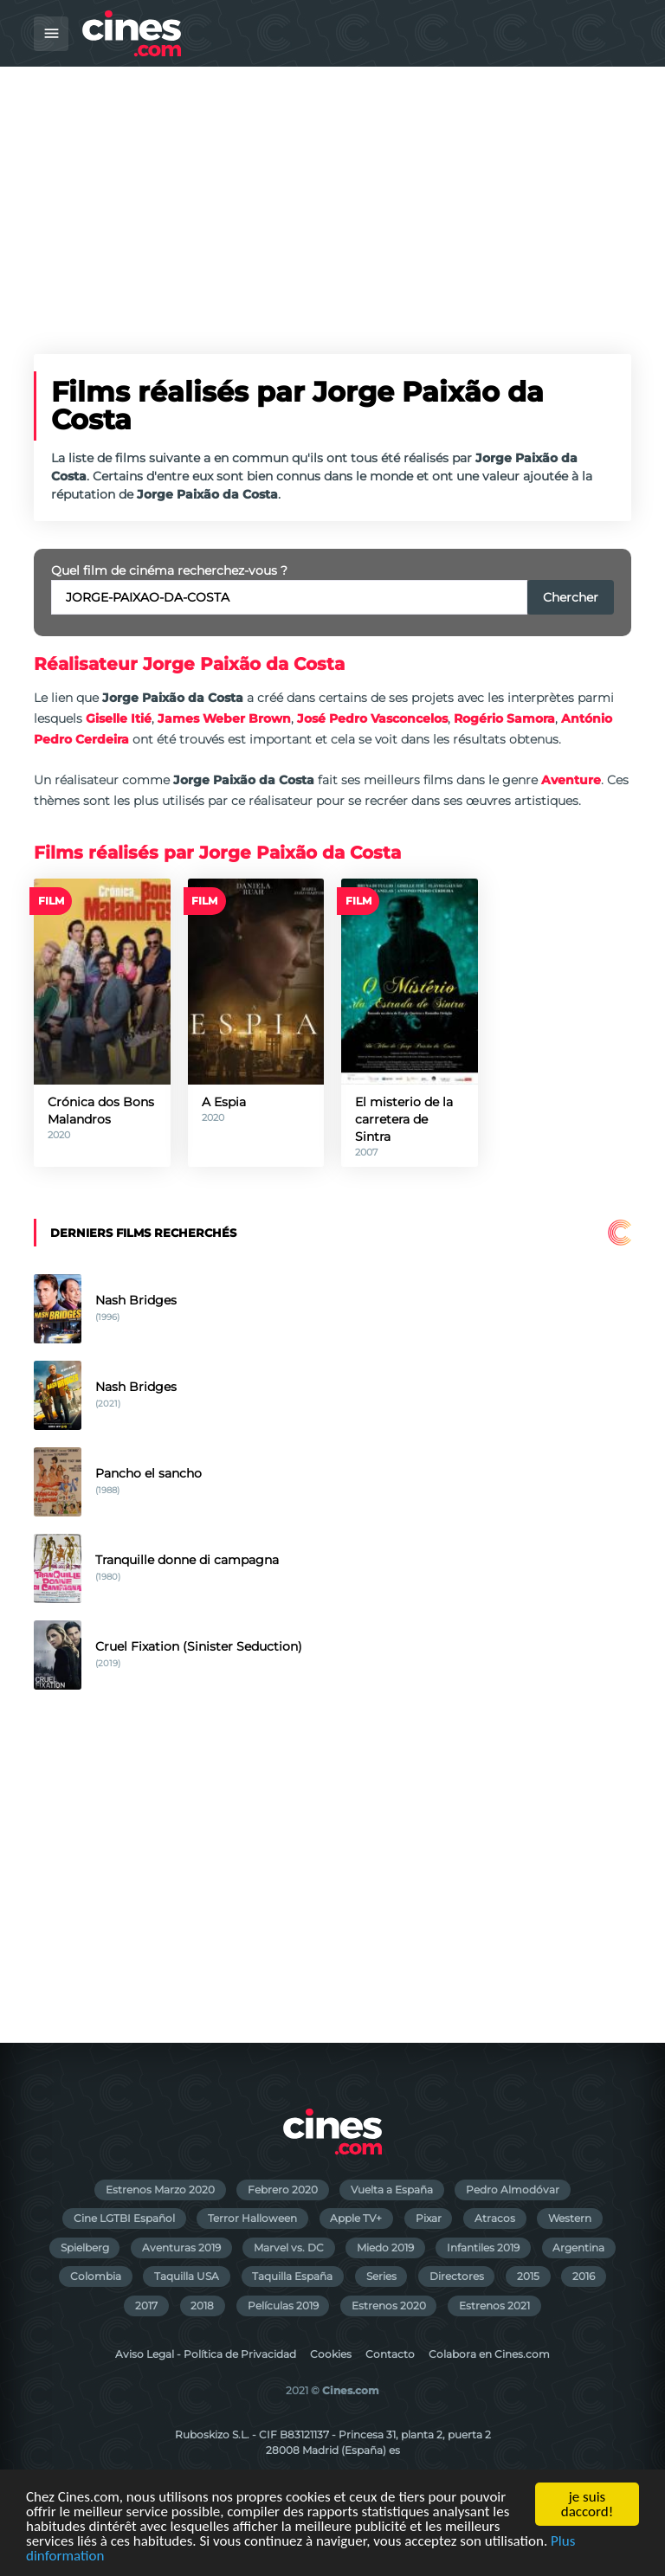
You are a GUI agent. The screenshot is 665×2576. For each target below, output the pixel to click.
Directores (456, 2276)
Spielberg (85, 2247)
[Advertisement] (332, 196)
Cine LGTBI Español (124, 2218)
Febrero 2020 (283, 2189)
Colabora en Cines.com (489, 2353)
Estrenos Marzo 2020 (160, 2189)
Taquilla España (292, 2276)
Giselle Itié (119, 718)
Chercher (570, 597)
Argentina (578, 2247)
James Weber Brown (224, 718)
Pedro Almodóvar (512, 2189)
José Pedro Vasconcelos (372, 718)
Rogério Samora (504, 718)
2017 (146, 2305)
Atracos (495, 2218)
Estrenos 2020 (389, 2305)
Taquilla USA (186, 2276)
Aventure (571, 780)
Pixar (429, 2218)
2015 (528, 2276)
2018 (202, 2305)
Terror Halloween (252, 2218)
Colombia (95, 2276)
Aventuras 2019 (181, 2247)
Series (381, 2276)
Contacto (390, 2353)
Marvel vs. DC (289, 2247)
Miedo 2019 (385, 2247)
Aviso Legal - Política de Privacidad (205, 2353)
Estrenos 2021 (494, 2305)
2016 (583, 2276)
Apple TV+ (356, 2218)
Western (569, 2218)
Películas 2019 (283, 2305)
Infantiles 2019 (483, 2247)
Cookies (331, 2353)
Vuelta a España (392, 2189)
